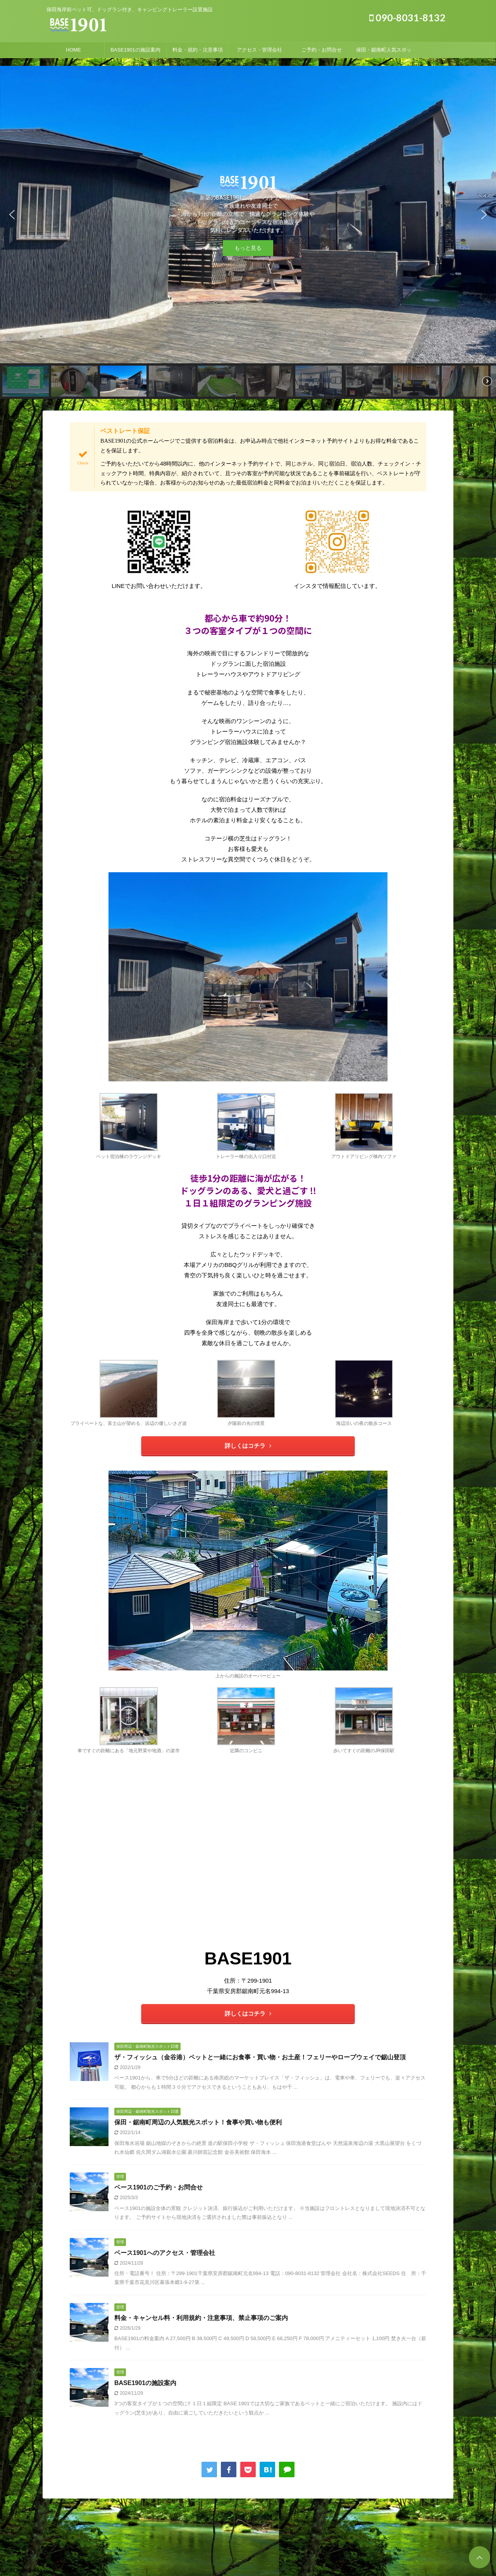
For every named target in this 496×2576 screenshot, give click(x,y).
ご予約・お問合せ (321, 50)
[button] (12, 214)
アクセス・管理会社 (259, 50)
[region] (248, 232)
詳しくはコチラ (248, 1445)
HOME (73, 50)
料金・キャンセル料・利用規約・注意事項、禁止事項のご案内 (201, 2318)
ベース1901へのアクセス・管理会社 (164, 2252)
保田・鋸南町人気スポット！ (384, 52)
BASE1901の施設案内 (135, 50)
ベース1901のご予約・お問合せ (158, 2187)
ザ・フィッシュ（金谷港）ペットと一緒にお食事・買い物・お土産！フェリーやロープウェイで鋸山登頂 (260, 2057)
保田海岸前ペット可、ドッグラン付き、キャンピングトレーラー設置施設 (248, 2544)
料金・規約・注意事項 (197, 50)
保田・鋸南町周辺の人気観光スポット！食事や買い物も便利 (198, 2122)
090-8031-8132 (407, 17)
